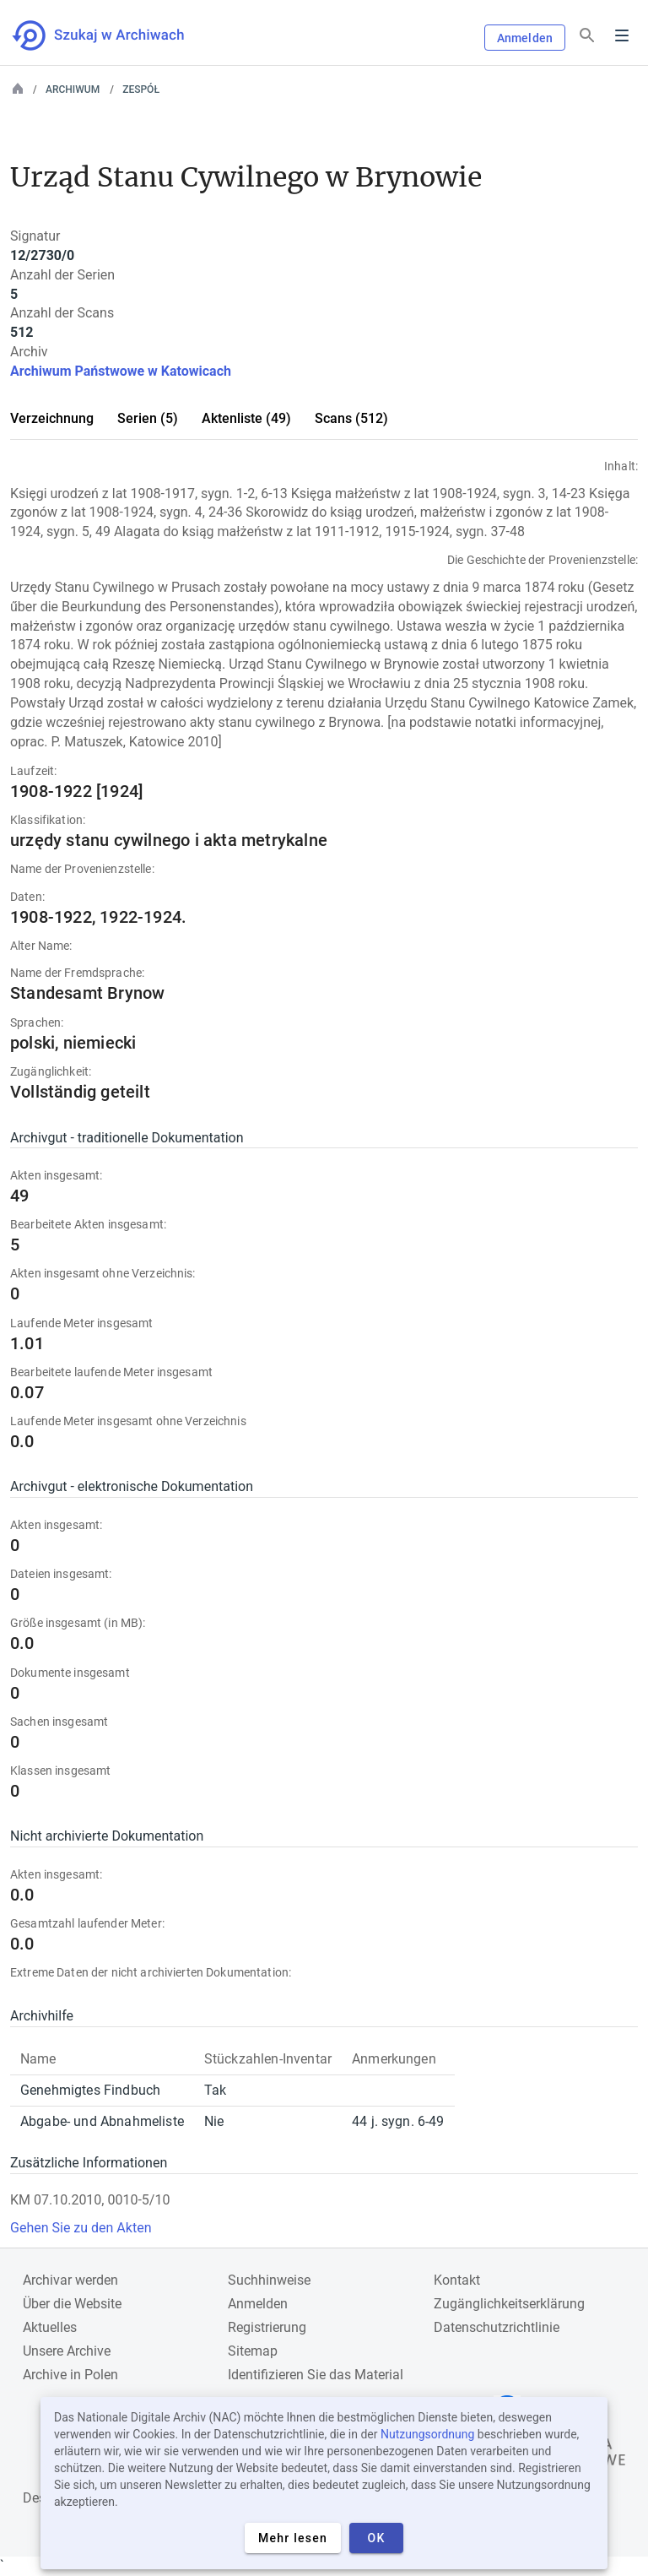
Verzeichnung (52, 418)
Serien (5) (147, 418)
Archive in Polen (70, 2375)
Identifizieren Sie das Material (315, 2375)
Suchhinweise (269, 2280)
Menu (622, 35)
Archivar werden (70, 2280)
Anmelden (525, 38)
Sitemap (253, 2351)
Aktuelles (50, 2327)
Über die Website (72, 2304)
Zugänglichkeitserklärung (509, 2304)
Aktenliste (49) (246, 418)
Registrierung (267, 2327)
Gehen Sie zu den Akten (80, 2228)
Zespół (140, 89)
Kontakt (457, 2280)
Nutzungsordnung (427, 2434)
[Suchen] (587, 36)
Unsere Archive (67, 2351)
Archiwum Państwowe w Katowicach (120, 371)
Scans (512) (351, 418)
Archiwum (73, 89)
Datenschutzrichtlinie (496, 2327)
